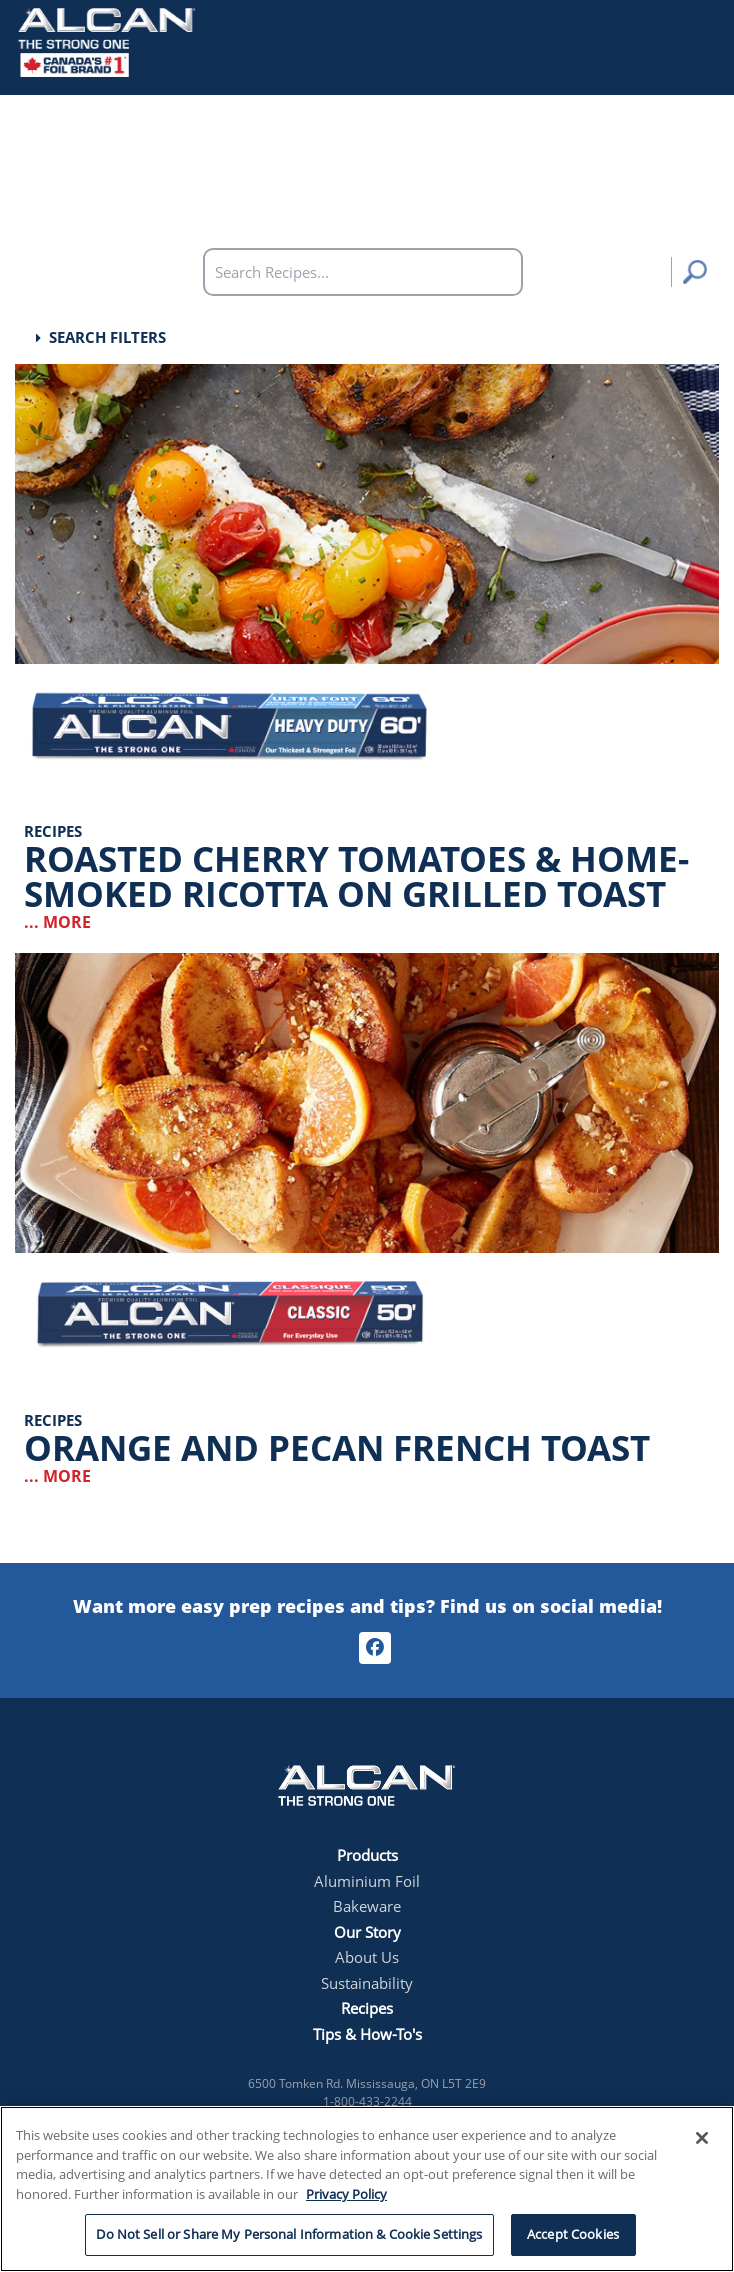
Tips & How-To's (367, 2034)
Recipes (367, 2008)
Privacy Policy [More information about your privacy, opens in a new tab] (346, 2194)
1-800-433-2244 (367, 2101)
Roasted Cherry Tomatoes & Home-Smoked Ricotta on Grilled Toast (356, 876)
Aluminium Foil (367, 1881)
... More (57, 922)
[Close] (702, 2138)
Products (367, 1855)
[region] (367, 2189)
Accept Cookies (573, 2234)
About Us (367, 1957)
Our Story (367, 1932)
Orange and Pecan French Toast (337, 1447)
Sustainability (367, 1983)
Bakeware (367, 1906)
